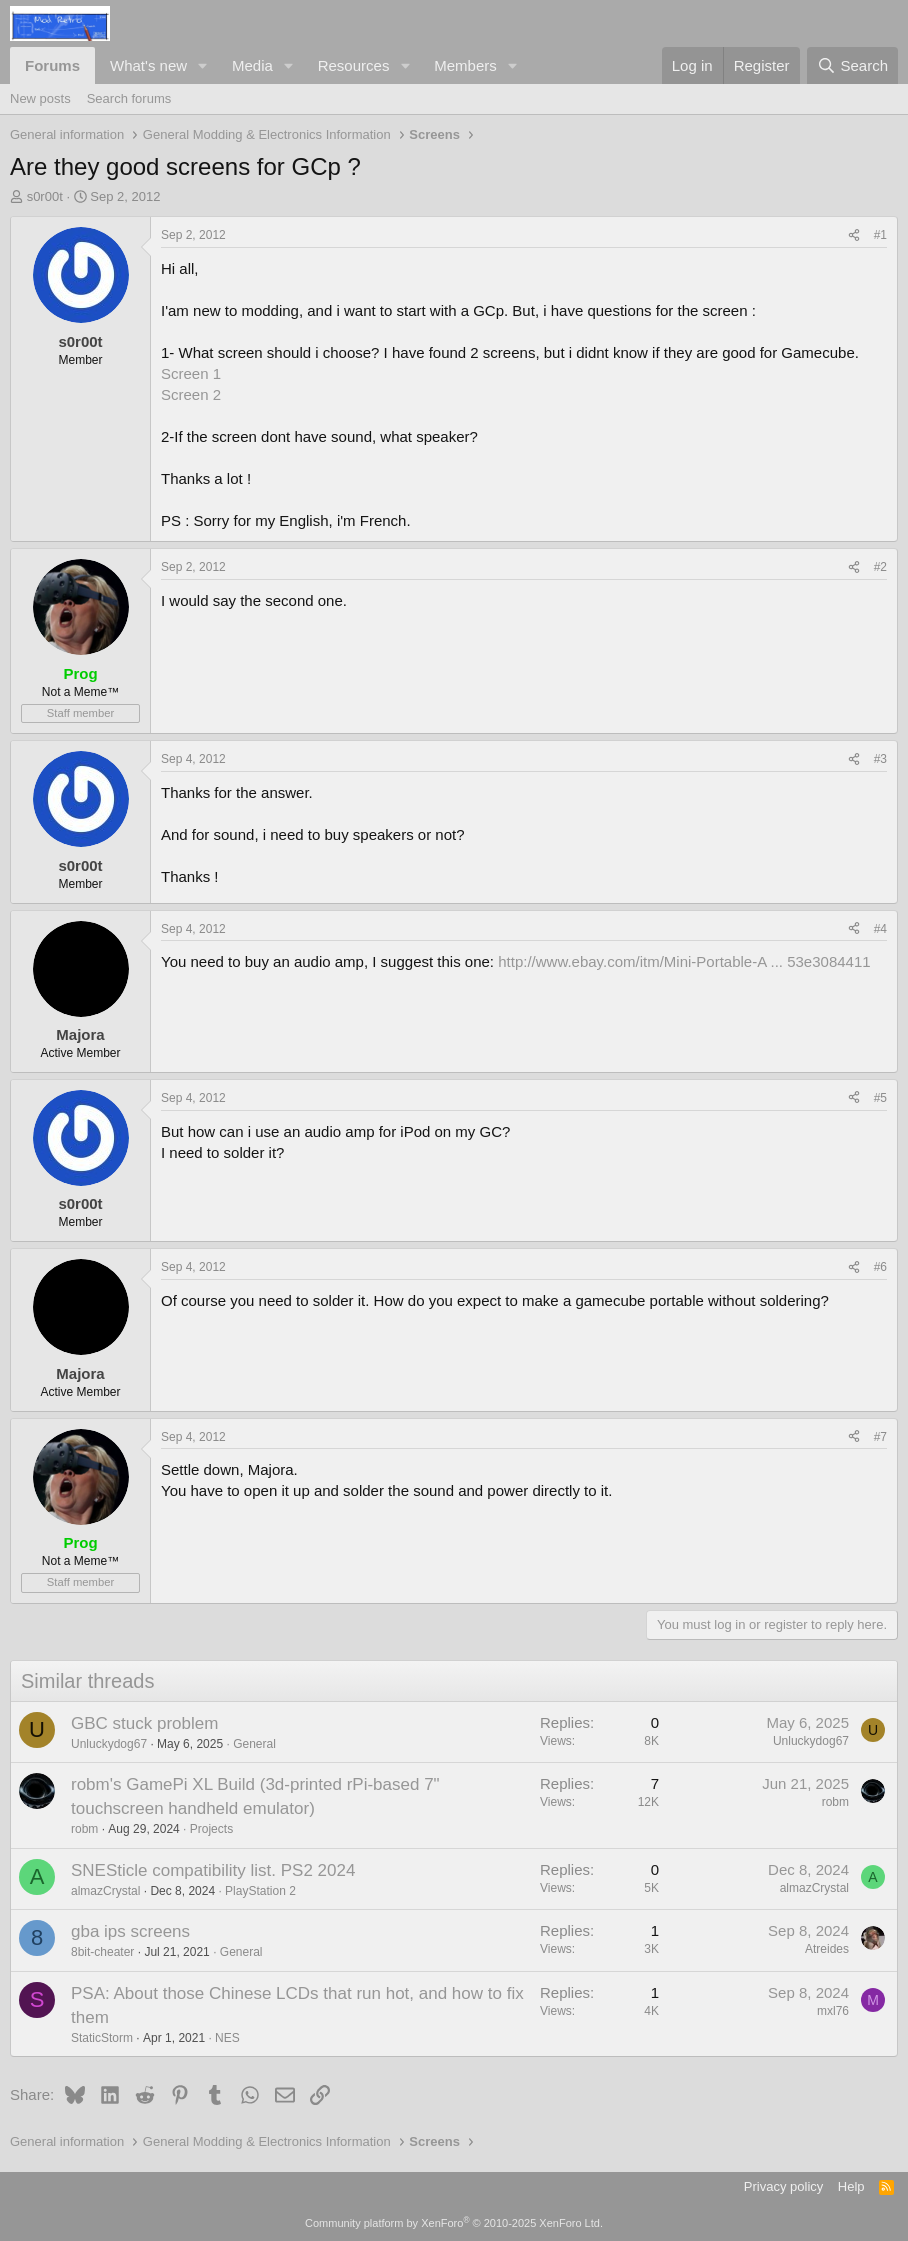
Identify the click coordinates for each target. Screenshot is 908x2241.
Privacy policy (783, 2186)
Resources (354, 65)
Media (252, 65)
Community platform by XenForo (454, 2223)
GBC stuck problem (144, 1723)
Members (465, 65)
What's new (148, 65)
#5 (880, 1098)
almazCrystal (105, 1891)
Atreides (827, 1949)
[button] (203, 65)
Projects (211, 1829)
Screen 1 (191, 373)
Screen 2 (191, 394)
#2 (880, 567)
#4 (880, 929)
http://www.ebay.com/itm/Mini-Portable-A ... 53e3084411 (684, 961)
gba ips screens (130, 1931)
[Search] (852, 65)
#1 (880, 235)
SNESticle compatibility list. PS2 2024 (213, 1870)
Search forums (129, 98)
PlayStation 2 (260, 1891)
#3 (880, 759)
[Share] (854, 235)
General (254, 1744)
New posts (40, 98)
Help (851, 2186)
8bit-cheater (102, 1952)
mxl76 (833, 2011)
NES (227, 2038)
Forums (52, 65)
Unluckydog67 (109, 1744)
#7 (880, 1437)
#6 (880, 1267)
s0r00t (45, 196)
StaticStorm (102, 2038)
